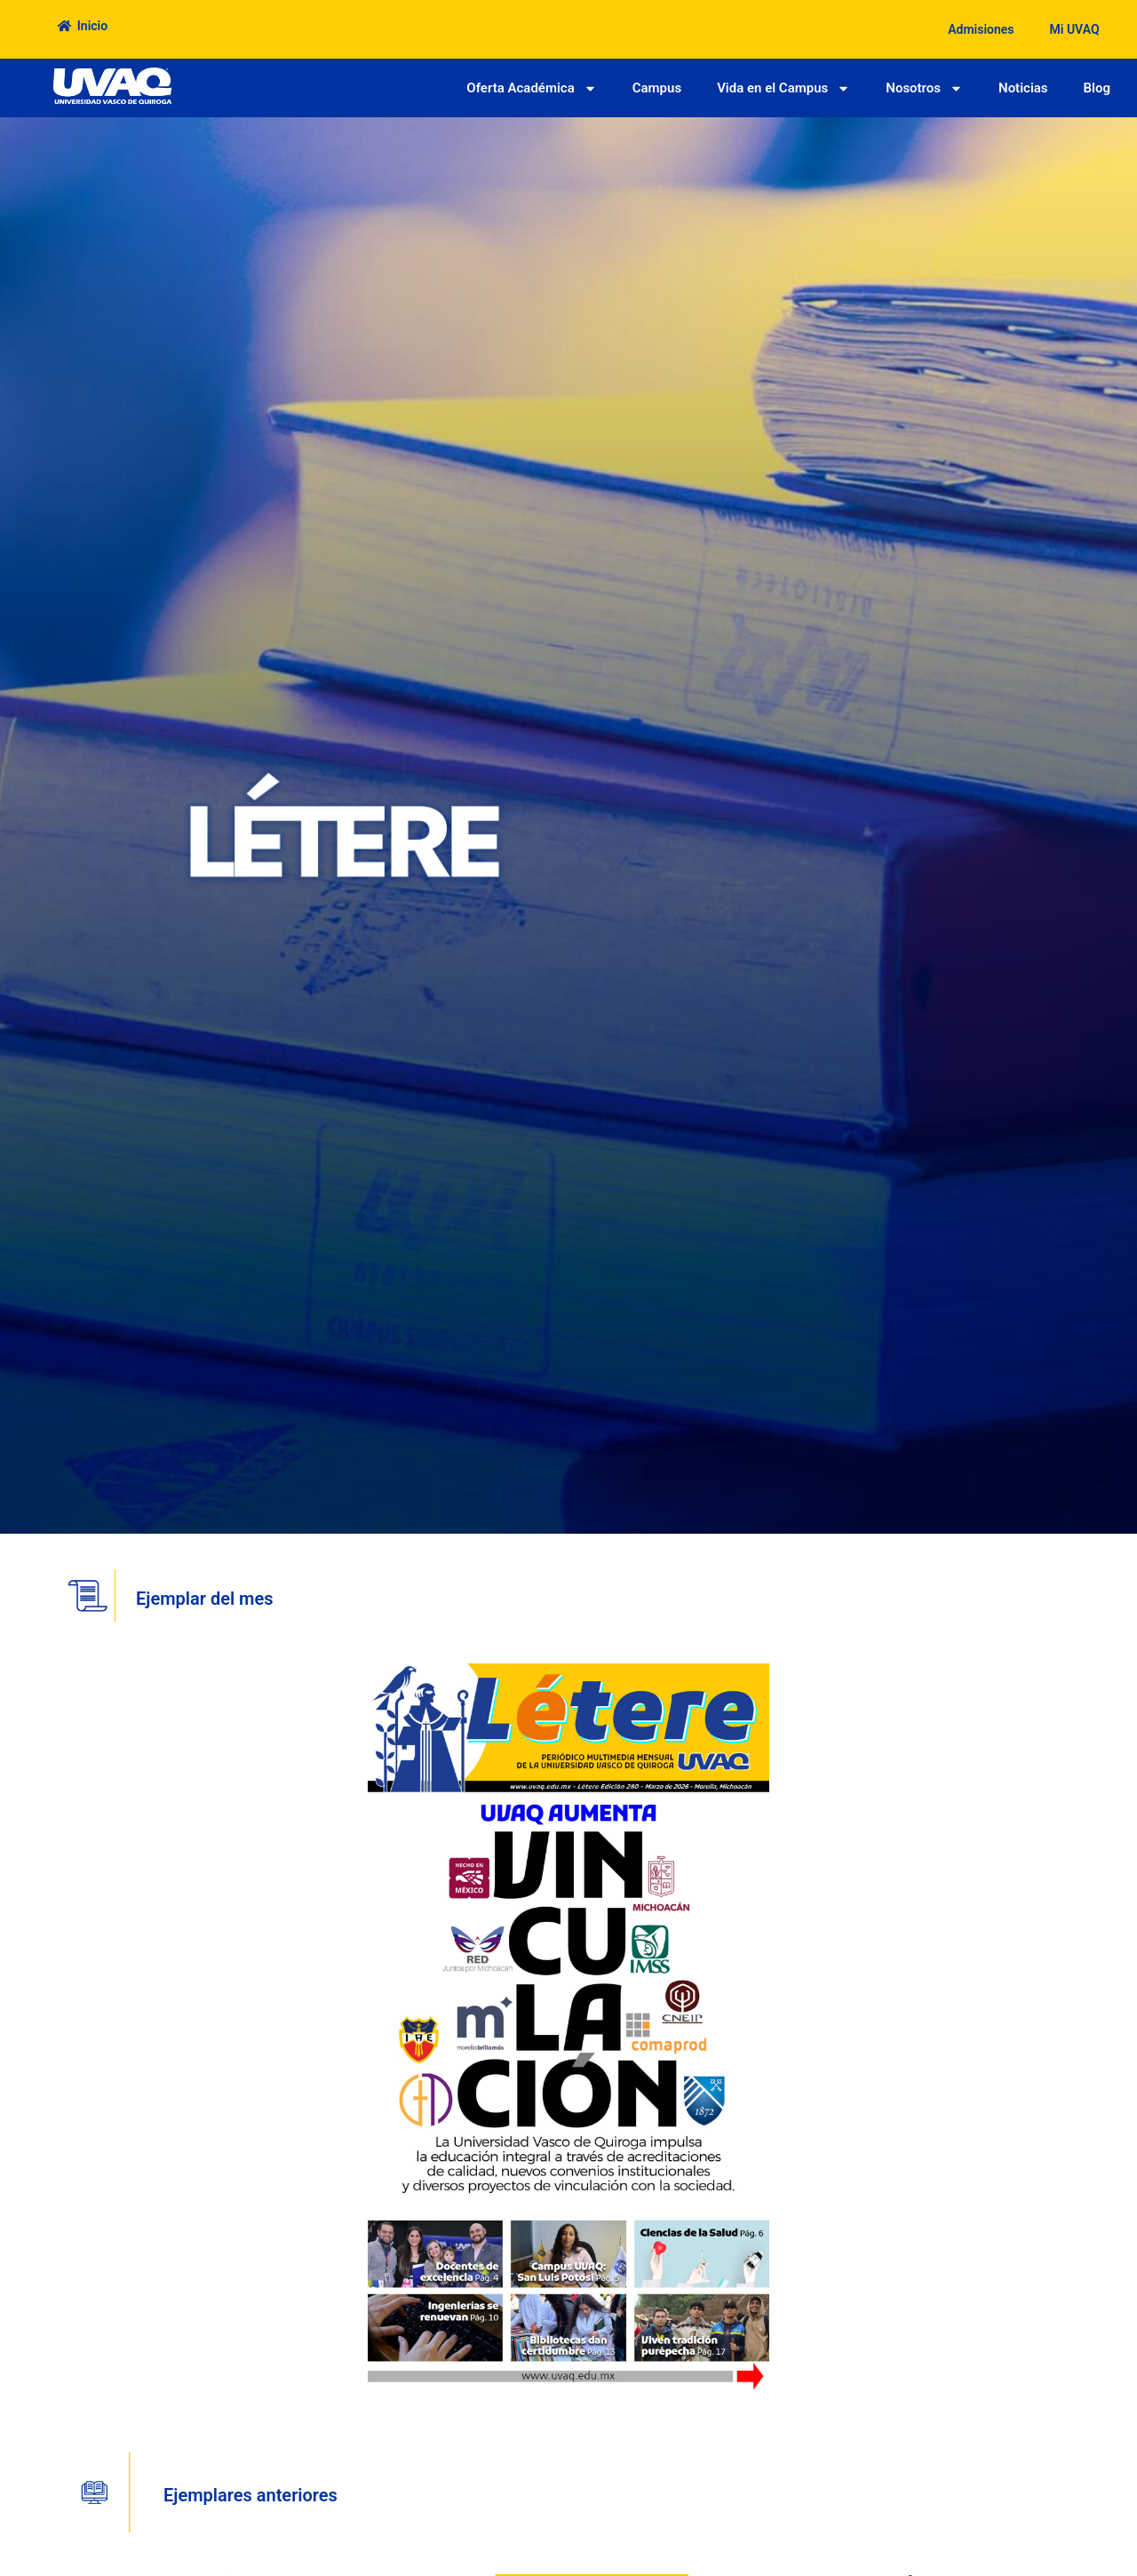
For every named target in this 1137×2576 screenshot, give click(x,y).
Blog (1097, 88)
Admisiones (981, 29)
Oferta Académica (531, 88)
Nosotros (924, 88)
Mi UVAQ (1075, 29)
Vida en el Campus (783, 88)
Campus (656, 88)
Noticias (1023, 88)
